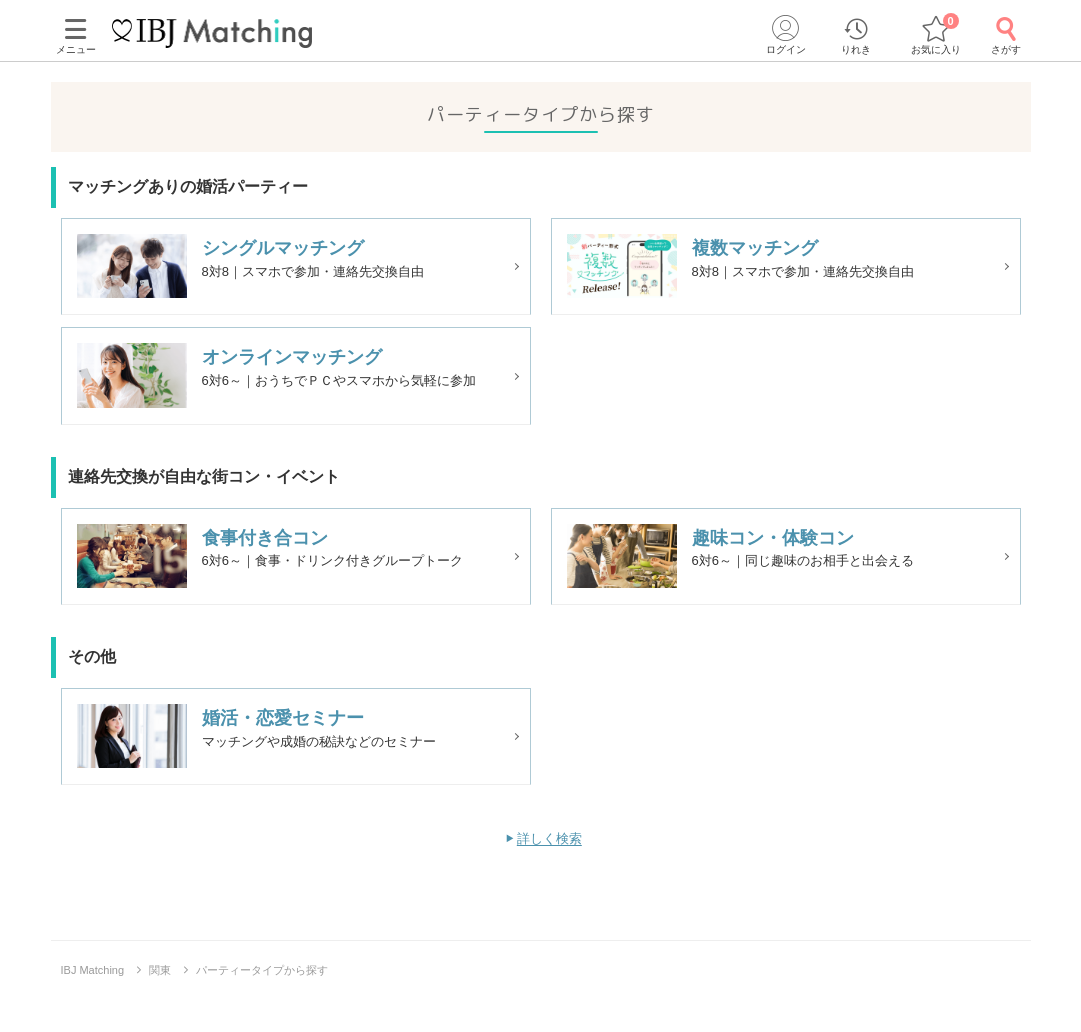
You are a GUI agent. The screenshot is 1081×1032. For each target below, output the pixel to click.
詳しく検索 (549, 869)
